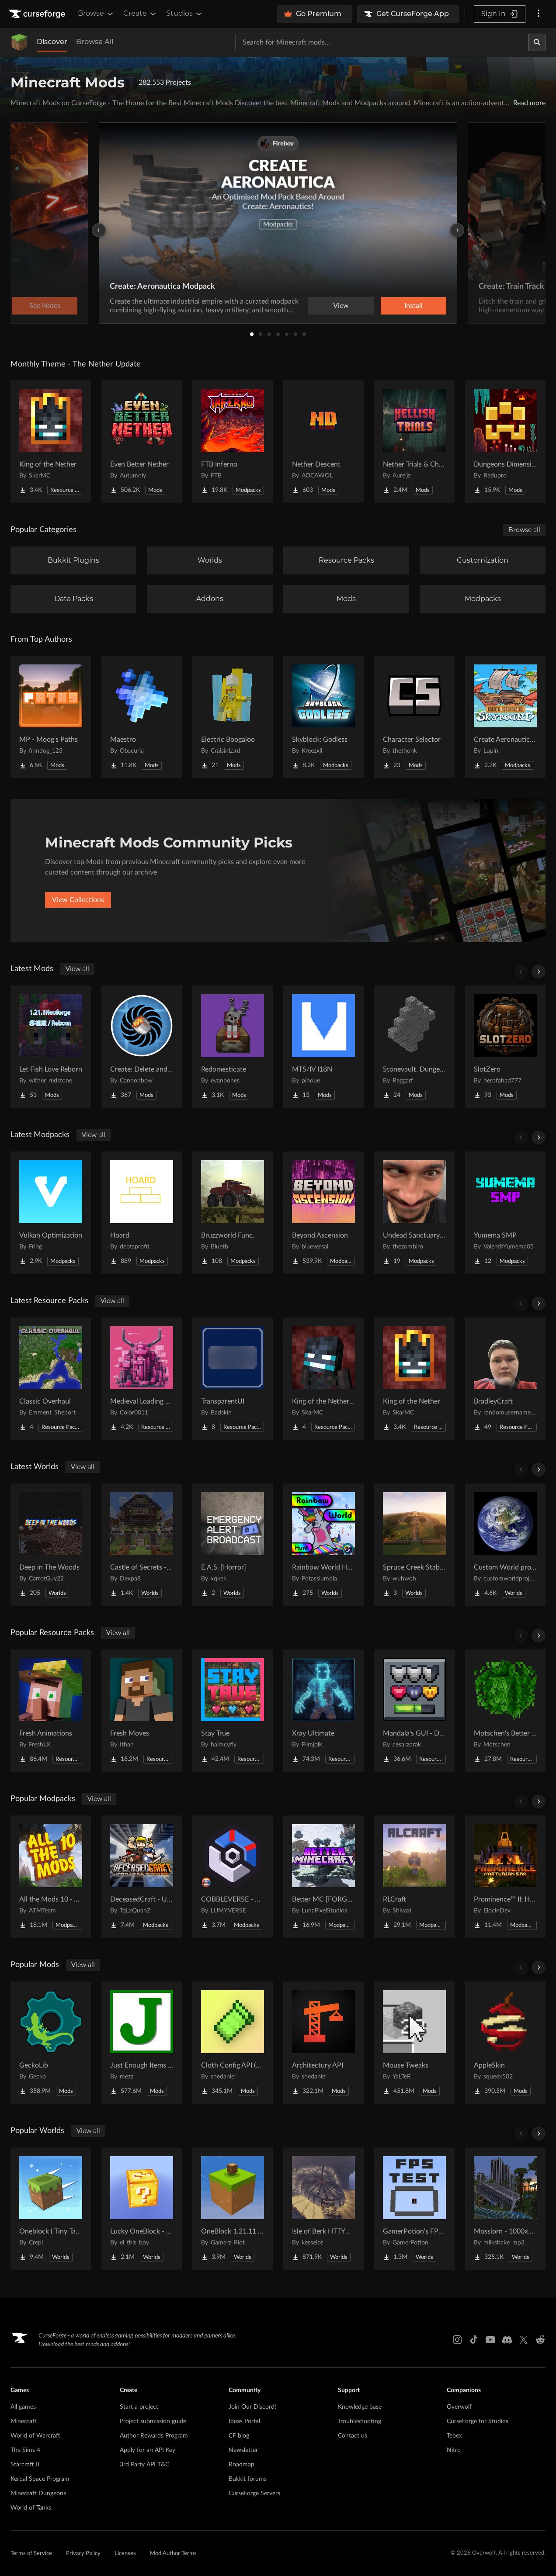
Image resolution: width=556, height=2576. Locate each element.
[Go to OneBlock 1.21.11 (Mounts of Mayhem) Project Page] (232, 2208)
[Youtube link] (490, 2339)
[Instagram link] (457, 2339)
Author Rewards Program (154, 2436)
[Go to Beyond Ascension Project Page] (323, 1212)
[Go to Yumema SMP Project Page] (505, 1212)
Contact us (352, 2436)
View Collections (78, 899)
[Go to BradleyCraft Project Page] (505, 1378)
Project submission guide (153, 2421)
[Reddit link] (540, 2339)
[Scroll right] (539, 972)
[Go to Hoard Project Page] (141, 1212)
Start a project (139, 2407)
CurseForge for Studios (477, 2421)
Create (140, 13)
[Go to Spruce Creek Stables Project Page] (414, 1544)
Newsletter (243, 2450)
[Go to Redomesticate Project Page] (232, 1046)
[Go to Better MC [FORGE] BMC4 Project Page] (323, 1876)
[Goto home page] (38, 14)
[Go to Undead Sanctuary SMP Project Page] (414, 1212)
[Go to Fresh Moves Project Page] (141, 1710)
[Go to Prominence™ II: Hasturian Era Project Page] (505, 1876)
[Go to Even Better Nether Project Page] (141, 441)
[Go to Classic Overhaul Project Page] (50, 1378)
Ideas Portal (244, 2421)
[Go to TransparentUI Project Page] (232, 1378)
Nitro (454, 2450)
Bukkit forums (248, 2479)
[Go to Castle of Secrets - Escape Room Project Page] (141, 1544)
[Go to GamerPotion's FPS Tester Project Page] (414, 2208)
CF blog (239, 2436)
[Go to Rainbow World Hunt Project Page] (323, 1544)
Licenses (125, 2553)
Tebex (454, 2436)
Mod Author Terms (173, 2553)
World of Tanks (30, 2508)
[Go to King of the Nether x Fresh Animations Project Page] (323, 1378)
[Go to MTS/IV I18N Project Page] (323, 1046)
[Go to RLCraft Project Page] (414, 1876)
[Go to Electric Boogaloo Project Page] (232, 717)
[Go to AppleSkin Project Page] (505, 2042)
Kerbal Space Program (40, 2479)
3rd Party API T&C (144, 2465)
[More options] (538, 14)
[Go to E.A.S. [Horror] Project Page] (232, 1544)
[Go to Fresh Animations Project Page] (50, 1710)
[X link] (523, 2339)
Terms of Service (31, 2553)
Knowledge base (360, 2407)
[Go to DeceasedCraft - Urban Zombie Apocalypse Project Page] (141, 1876)
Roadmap (241, 2465)
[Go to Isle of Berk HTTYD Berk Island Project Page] (323, 2208)
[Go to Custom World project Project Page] (505, 1544)
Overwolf (459, 2407)
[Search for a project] (382, 42)
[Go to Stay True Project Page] (232, 1710)
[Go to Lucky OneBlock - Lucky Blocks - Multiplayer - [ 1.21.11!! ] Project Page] (141, 2208)
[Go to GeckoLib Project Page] (50, 2042)
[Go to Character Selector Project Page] (414, 717)
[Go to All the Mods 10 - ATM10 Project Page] (50, 1876)
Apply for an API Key (147, 2450)
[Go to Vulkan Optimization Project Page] (50, 1212)
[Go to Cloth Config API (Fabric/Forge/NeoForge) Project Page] (232, 2042)
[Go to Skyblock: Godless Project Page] (323, 717)
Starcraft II (24, 2465)
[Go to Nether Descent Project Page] (323, 441)
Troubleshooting (359, 2421)
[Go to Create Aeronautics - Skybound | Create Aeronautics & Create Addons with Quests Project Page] (505, 717)
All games (23, 2407)
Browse (96, 13)
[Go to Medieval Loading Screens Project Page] (141, 1378)
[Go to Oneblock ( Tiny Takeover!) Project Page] (50, 2208)
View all (77, 969)
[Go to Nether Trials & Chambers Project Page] (414, 441)
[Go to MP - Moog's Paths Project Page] (50, 717)
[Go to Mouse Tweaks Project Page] (414, 2042)
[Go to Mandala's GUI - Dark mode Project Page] (414, 1710)
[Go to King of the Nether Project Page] (50, 441)
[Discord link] (507, 2339)
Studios (184, 13)
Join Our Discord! (252, 2407)
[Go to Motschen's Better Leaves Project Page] (505, 1710)
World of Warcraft (35, 2436)
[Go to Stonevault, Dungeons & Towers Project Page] (414, 1046)
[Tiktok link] (474, 2339)
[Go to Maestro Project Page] (141, 717)
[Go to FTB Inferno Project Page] (232, 441)
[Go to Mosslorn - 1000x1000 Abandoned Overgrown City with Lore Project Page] (505, 2208)
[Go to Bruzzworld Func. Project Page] (232, 1212)
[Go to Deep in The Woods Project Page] (50, 1544)
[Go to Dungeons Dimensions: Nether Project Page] (505, 441)
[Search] (537, 42)
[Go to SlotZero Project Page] (505, 1046)
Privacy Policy (83, 2553)
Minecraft (23, 2421)
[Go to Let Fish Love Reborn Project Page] (50, 1046)
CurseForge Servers (254, 2493)
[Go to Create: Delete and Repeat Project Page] (141, 1046)
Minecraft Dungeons (38, 2493)
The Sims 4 (25, 2450)
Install (413, 305)
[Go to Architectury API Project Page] (323, 2042)
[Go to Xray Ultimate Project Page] (323, 1710)
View (341, 305)
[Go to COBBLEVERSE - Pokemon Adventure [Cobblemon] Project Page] (232, 1876)
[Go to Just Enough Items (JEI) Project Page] (141, 2042)
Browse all (524, 530)
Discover (52, 42)
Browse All (94, 42)
